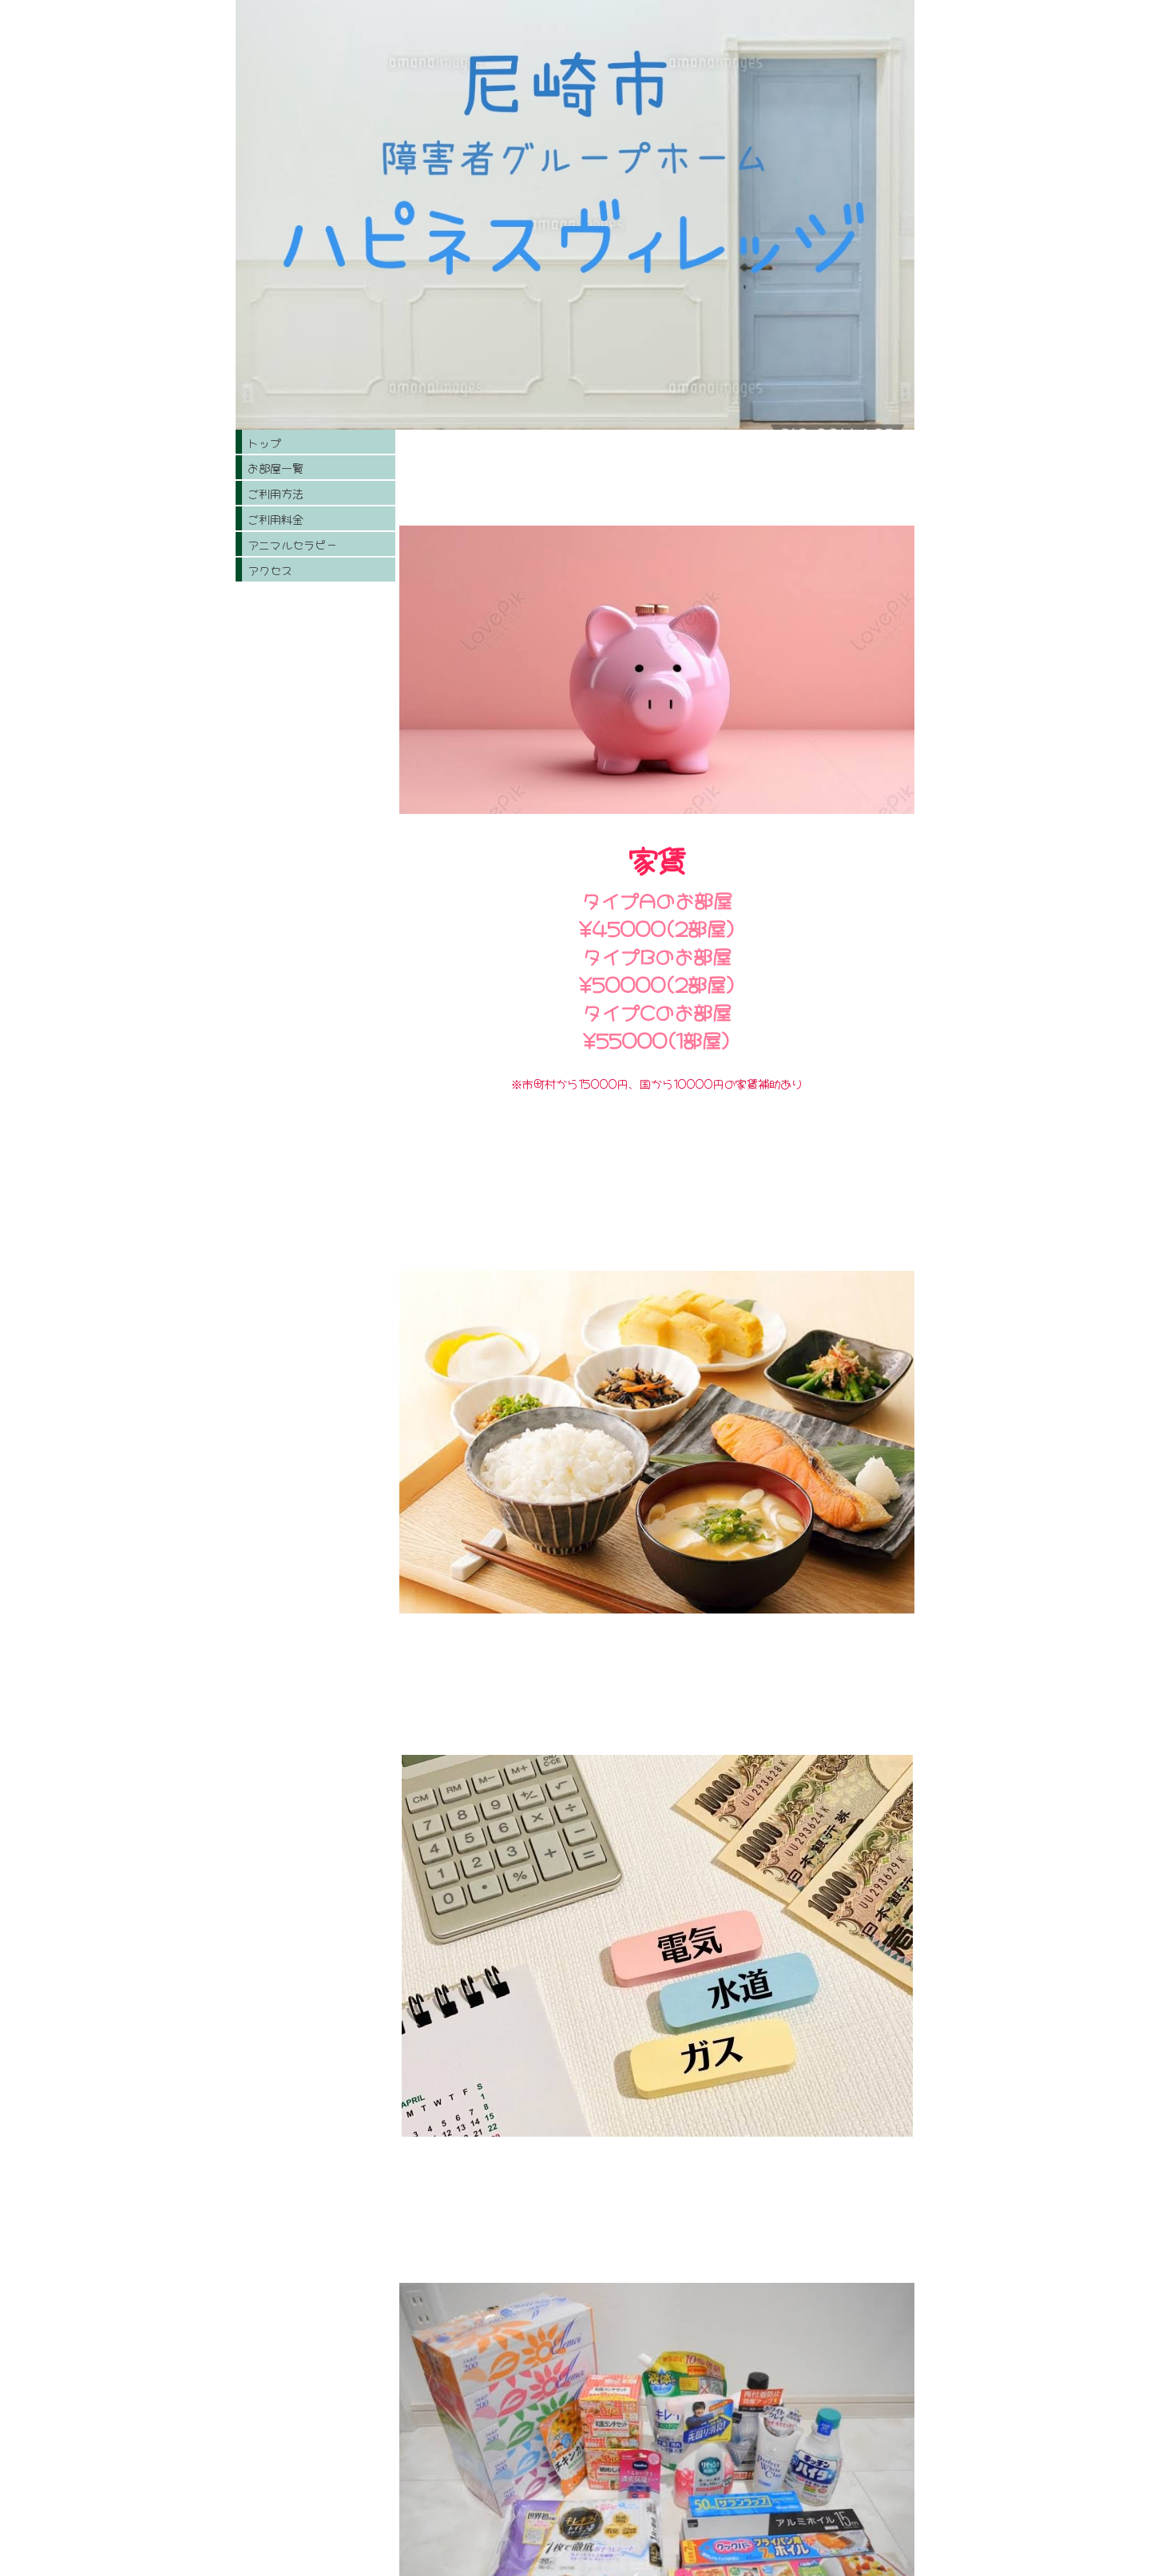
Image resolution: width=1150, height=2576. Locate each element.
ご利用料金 (275, 518)
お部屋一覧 (275, 467)
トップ (264, 442)
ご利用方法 (275, 493)
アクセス (270, 570)
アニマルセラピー (292, 544)
